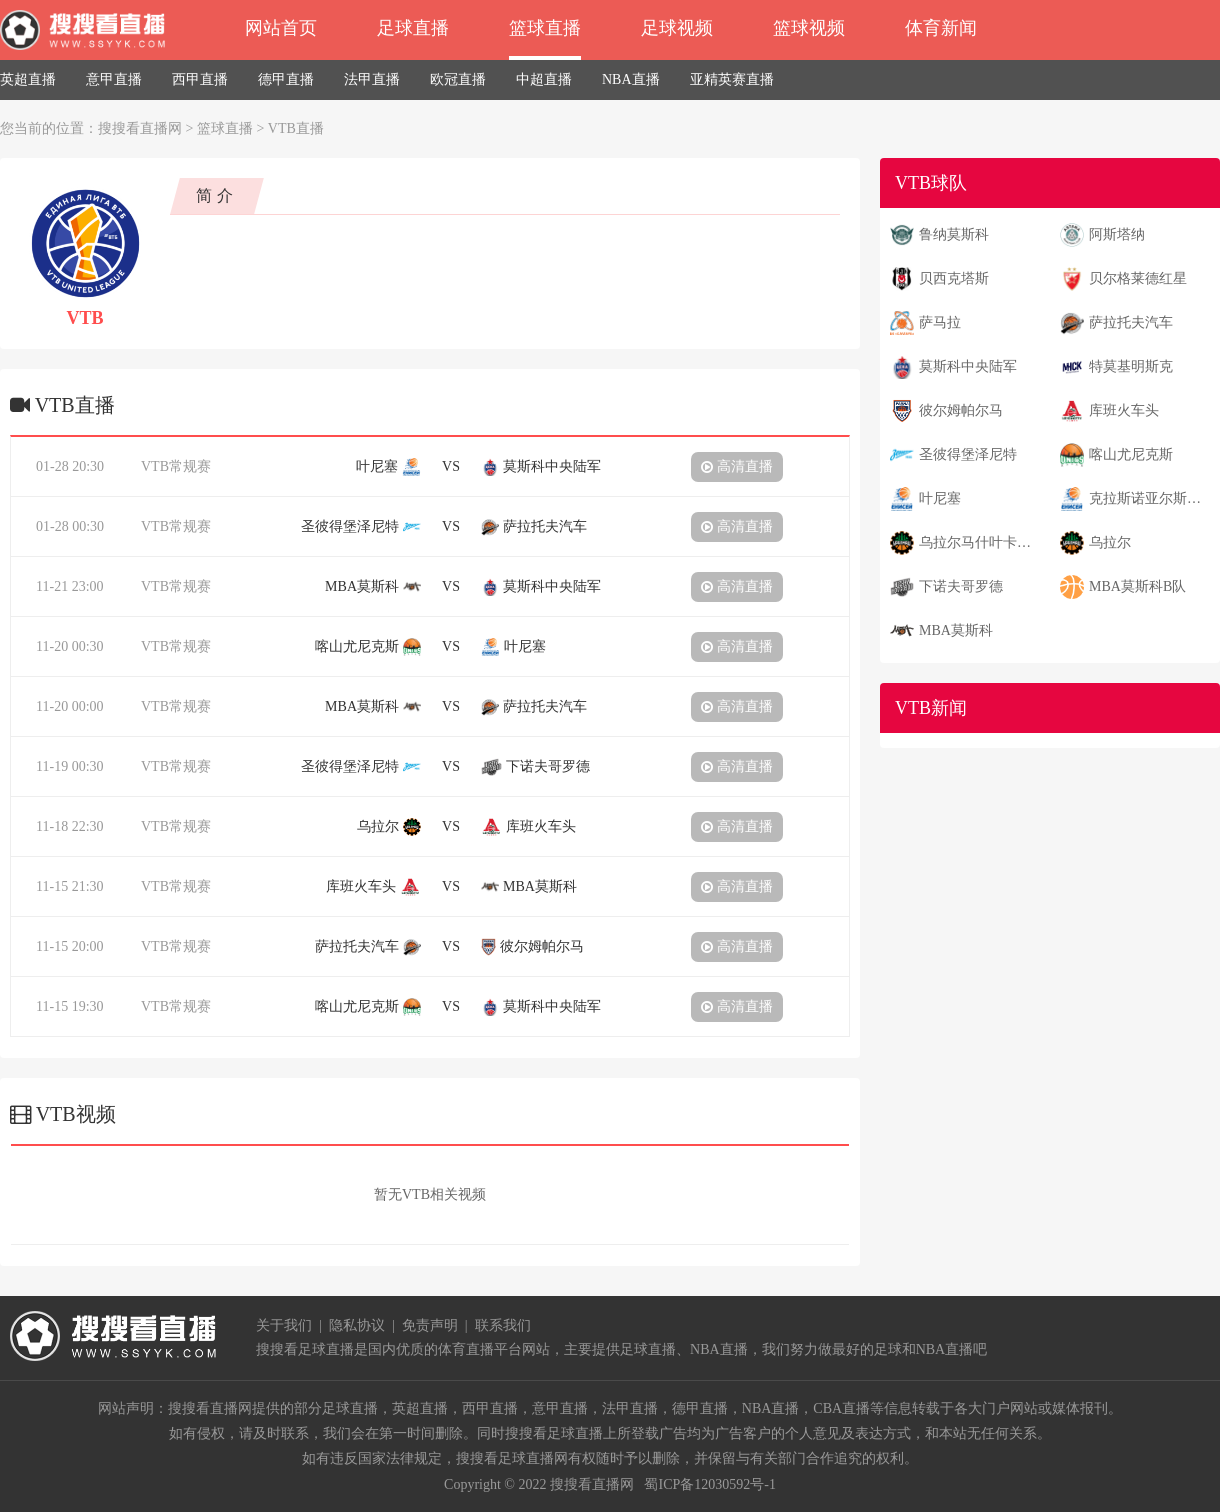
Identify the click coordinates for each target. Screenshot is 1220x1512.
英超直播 (28, 79)
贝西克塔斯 (954, 278)
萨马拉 (940, 322)
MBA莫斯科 (956, 630)
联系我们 (503, 1325)
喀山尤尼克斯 (1131, 454)
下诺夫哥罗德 (961, 586)
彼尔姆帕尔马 (961, 410)
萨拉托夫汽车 (1131, 322)
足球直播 (413, 28)
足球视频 (677, 28)
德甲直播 (286, 79)
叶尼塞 (940, 498)
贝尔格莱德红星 (1138, 278)
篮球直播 (545, 28)
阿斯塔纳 (1117, 234)
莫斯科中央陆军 (968, 366)
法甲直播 (372, 79)
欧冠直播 (458, 79)
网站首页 (281, 28)
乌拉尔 (1110, 542)
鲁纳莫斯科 (954, 234)
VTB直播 (296, 128)
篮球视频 (809, 28)
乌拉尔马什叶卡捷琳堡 (981, 542)
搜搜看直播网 (140, 128)
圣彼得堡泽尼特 (968, 454)
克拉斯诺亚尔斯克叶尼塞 (1151, 498)
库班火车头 (1124, 410)
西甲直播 (200, 79)
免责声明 (430, 1325)
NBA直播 (631, 79)
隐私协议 (357, 1325)
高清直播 (737, 466)
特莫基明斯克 (1131, 366)
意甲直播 (114, 79)
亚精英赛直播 (732, 79)
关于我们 (284, 1325)
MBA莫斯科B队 (1137, 586)
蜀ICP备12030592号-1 (709, 1484)
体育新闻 (941, 28)
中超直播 (544, 79)
